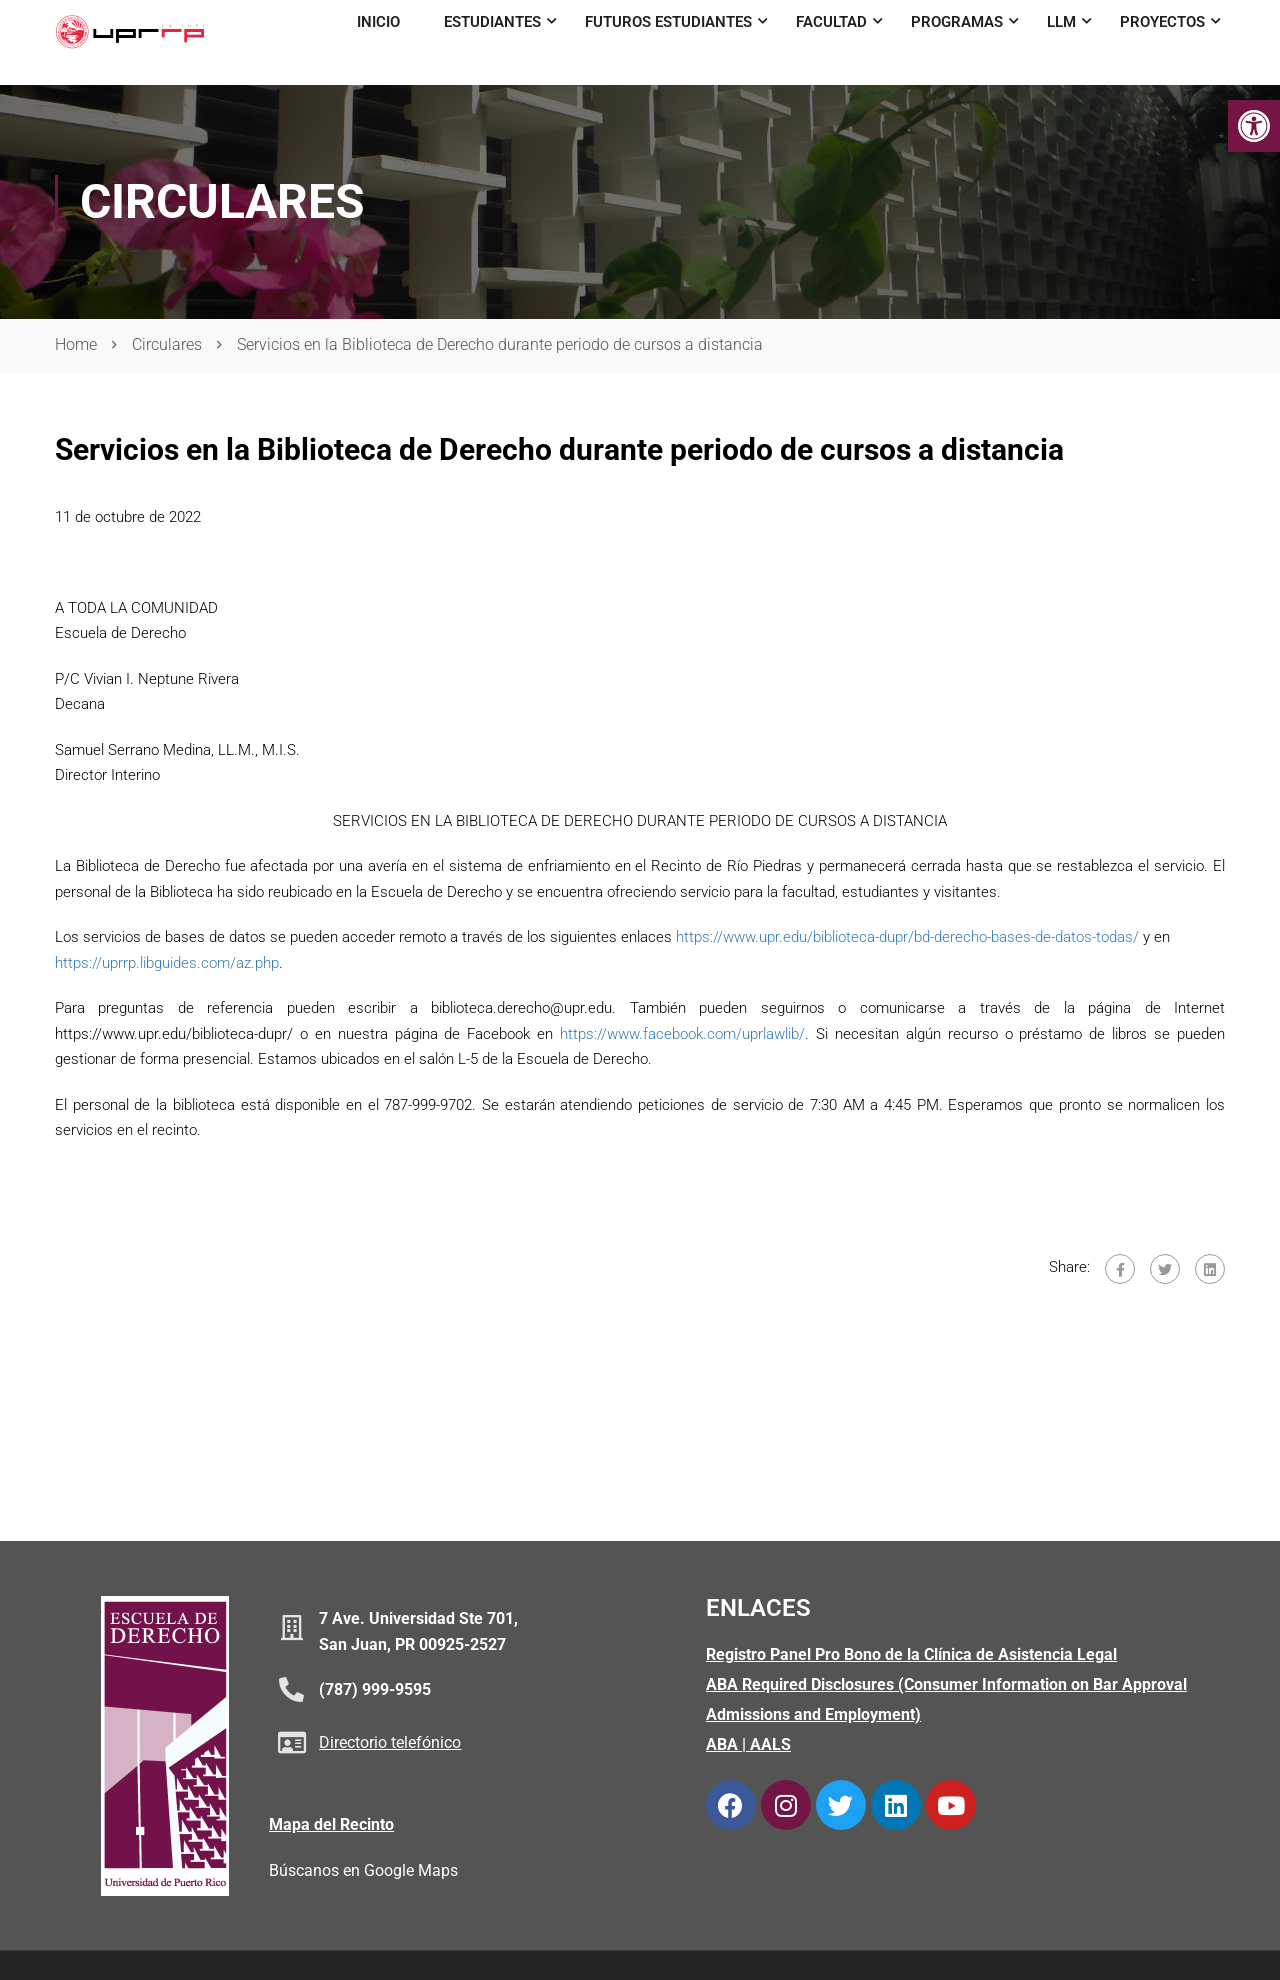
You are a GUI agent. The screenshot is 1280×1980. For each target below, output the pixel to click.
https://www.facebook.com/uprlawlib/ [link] (682, 1034)
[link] (1254, 126)
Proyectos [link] (1162, 22)
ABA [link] (722, 1744)
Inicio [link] (378, 22)
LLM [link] (1061, 22)
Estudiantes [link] (492, 22)
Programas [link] (957, 22)
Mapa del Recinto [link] (331, 1824)
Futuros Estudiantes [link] (668, 22)
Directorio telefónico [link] (390, 1742)
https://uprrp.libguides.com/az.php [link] (167, 963)
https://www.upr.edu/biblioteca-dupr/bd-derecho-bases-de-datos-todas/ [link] (907, 937)
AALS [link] (770, 1744)
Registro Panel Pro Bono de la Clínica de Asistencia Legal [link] (911, 1654)
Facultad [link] (831, 22)
